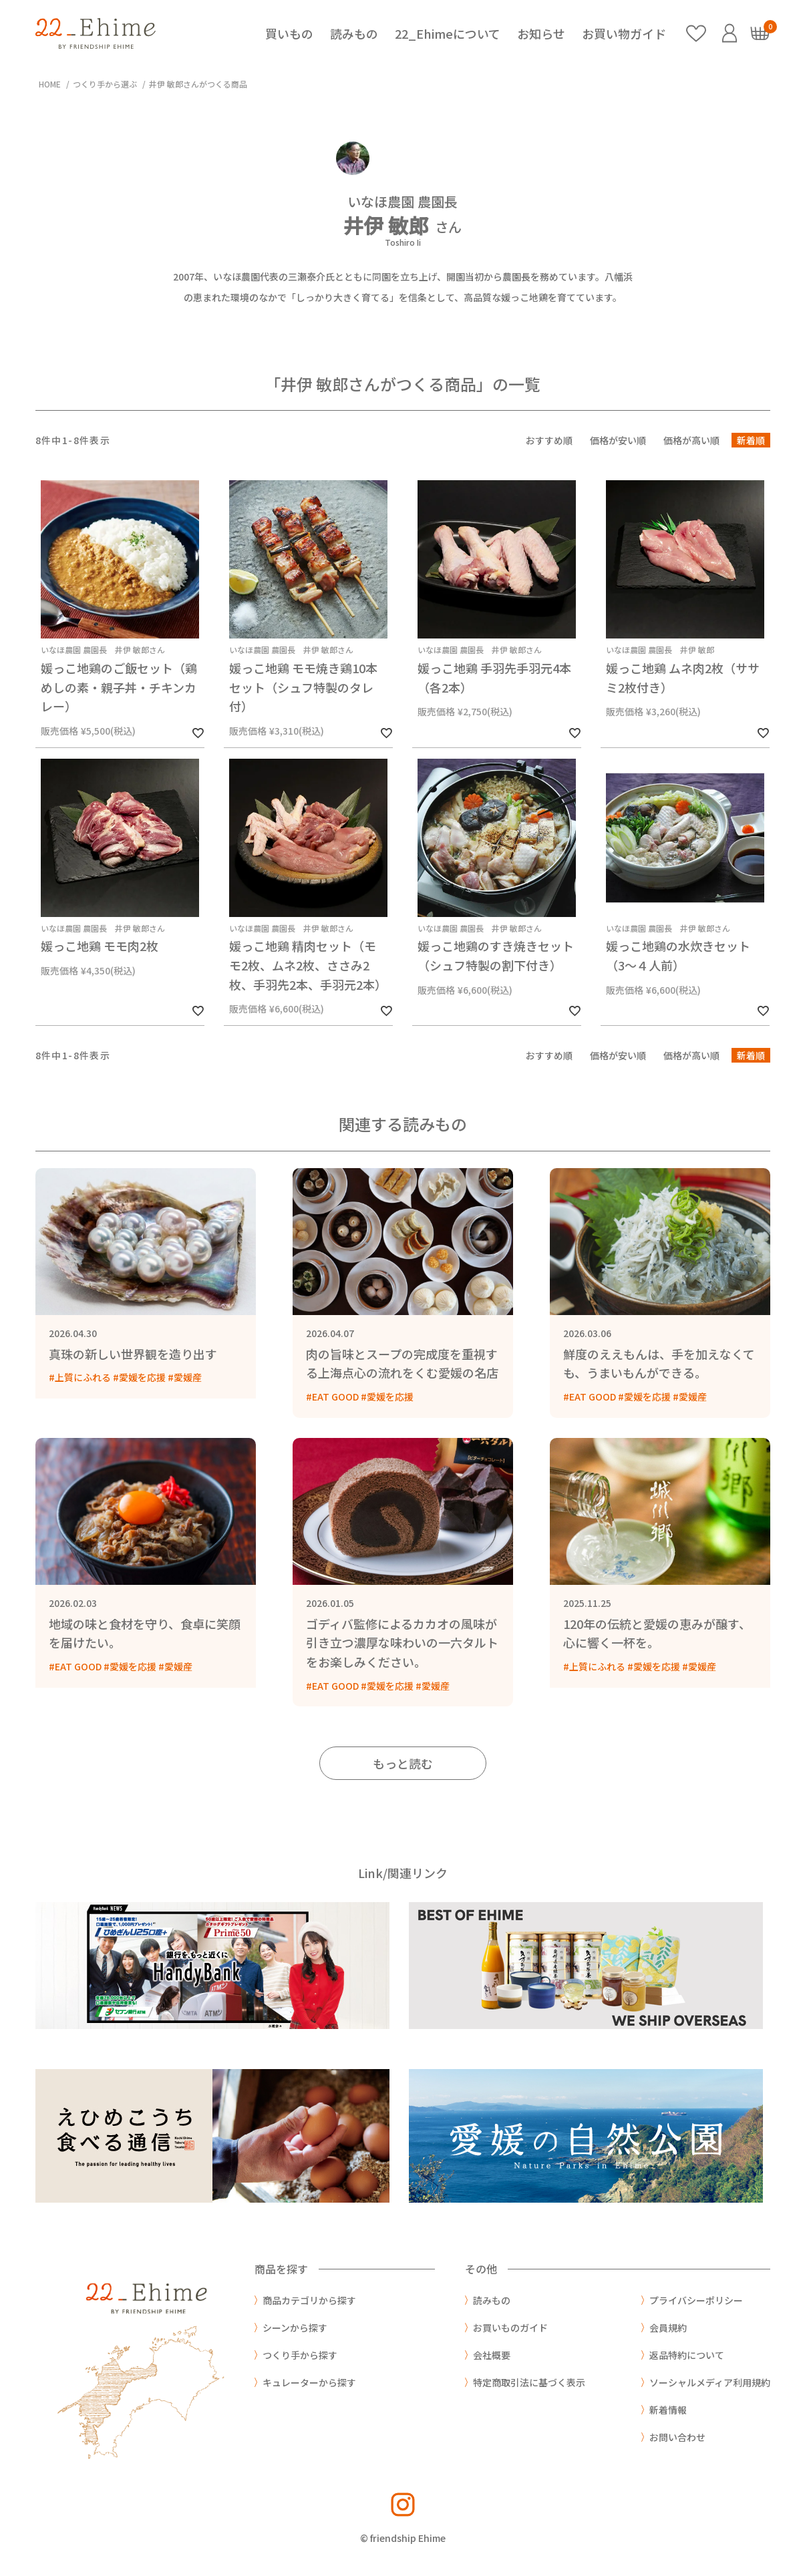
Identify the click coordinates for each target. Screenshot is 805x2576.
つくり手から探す (300, 2355)
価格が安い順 (618, 440)
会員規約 (668, 2327)
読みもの (354, 33)
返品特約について (686, 2355)
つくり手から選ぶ (105, 83)
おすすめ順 (549, 440)
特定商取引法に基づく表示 (529, 2382)
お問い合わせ (677, 2437)
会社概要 (491, 2355)
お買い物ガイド (624, 33)
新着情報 (668, 2409)
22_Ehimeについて (447, 33)
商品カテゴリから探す (309, 2300)
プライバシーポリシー (696, 2300)
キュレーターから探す (309, 2382)
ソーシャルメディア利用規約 (709, 2382)
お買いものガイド (510, 2327)
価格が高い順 (691, 440)
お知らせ (541, 33)
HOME (50, 83)
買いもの (289, 33)
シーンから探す (295, 2327)
